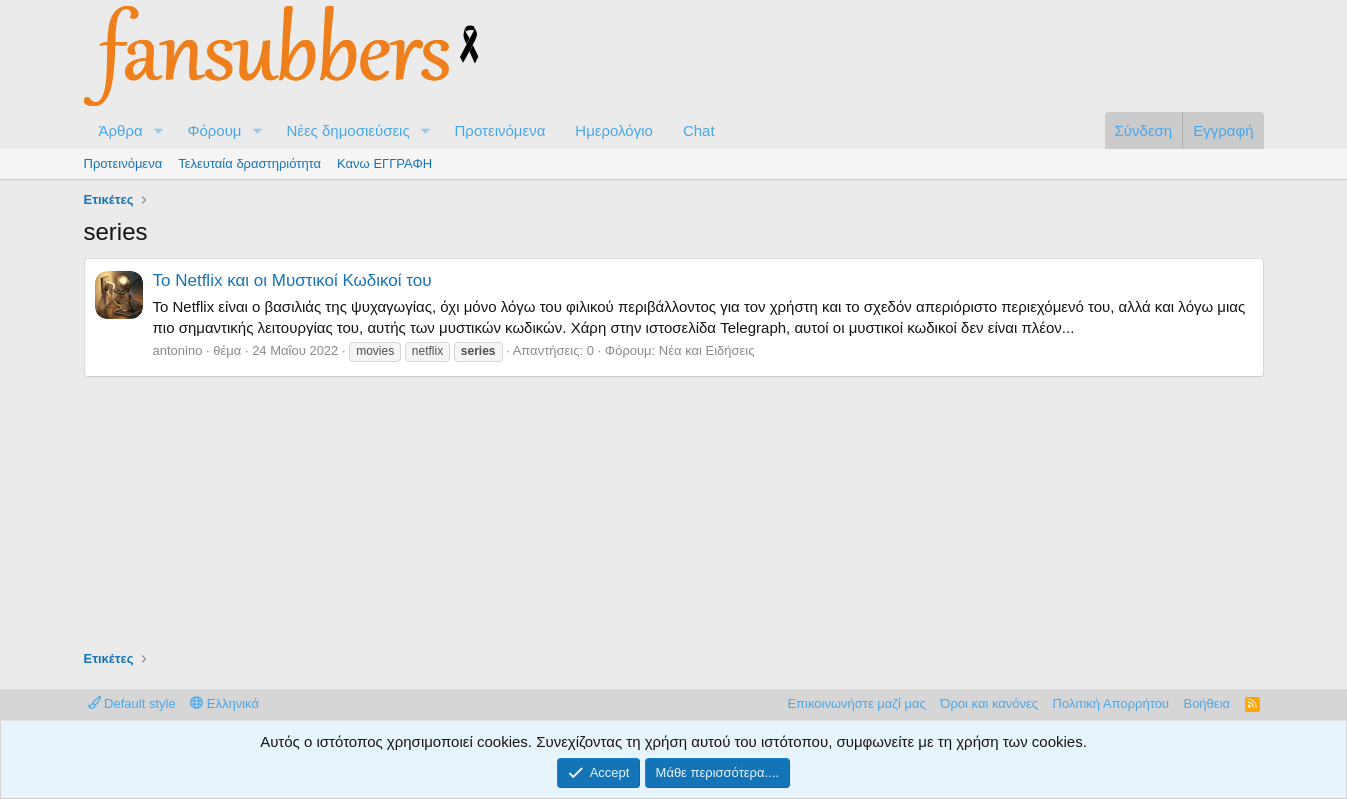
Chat (699, 130)
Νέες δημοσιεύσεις (347, 130)
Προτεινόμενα (500, 130)
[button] (158, 130)
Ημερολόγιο (614, 130)
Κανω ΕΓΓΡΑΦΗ (384, 163)
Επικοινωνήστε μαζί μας (856, 703)
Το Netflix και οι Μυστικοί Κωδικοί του (292, 280)
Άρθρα (121, 130)
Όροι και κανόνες (989, 703)
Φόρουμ (214, 130)
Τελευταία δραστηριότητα (249, 163)
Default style (132, 703)
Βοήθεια (1206, 703)
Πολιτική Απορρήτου (1111, 703)
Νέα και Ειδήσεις (707, 350)
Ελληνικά (224, 703)
